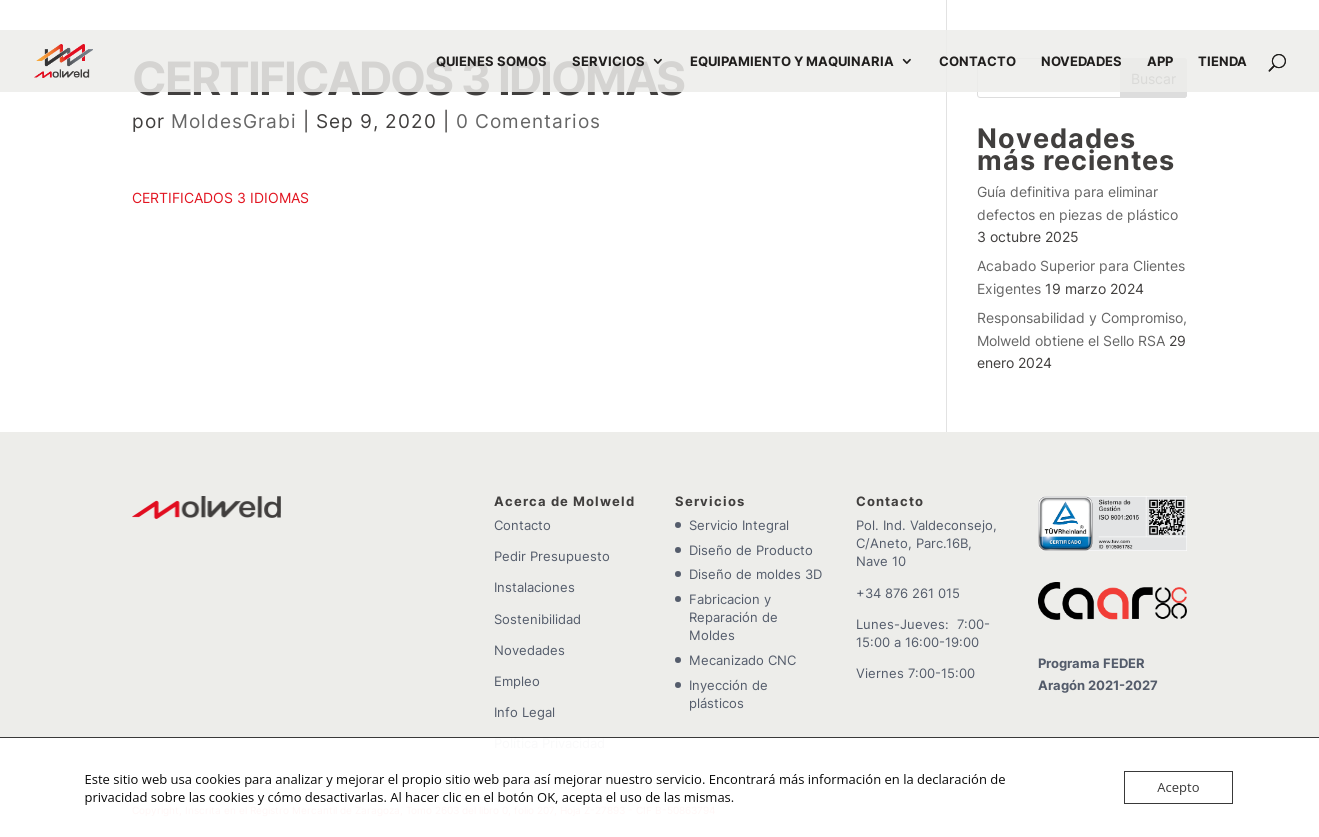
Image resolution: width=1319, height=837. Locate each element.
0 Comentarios (528, 121)
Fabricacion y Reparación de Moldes (733, 617)
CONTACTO (977, 61)
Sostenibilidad (537, 619)
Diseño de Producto (751, 550)
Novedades (529, 650)
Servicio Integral (739, 525)
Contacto (522, 525)
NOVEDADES (1081, 61)
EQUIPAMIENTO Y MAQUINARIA (792, 61)
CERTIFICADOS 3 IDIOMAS (220, 197)
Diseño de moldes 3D (755, 574)
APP (1160, 61)
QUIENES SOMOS (491, 61)
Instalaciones (534, 587)
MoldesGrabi (234, 121)
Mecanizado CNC (742, 660)
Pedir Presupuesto (552, 556)
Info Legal (524, 712)
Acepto (1178, 787)
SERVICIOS (608, 61)
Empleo (517, 681)
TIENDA (1222, 61)
